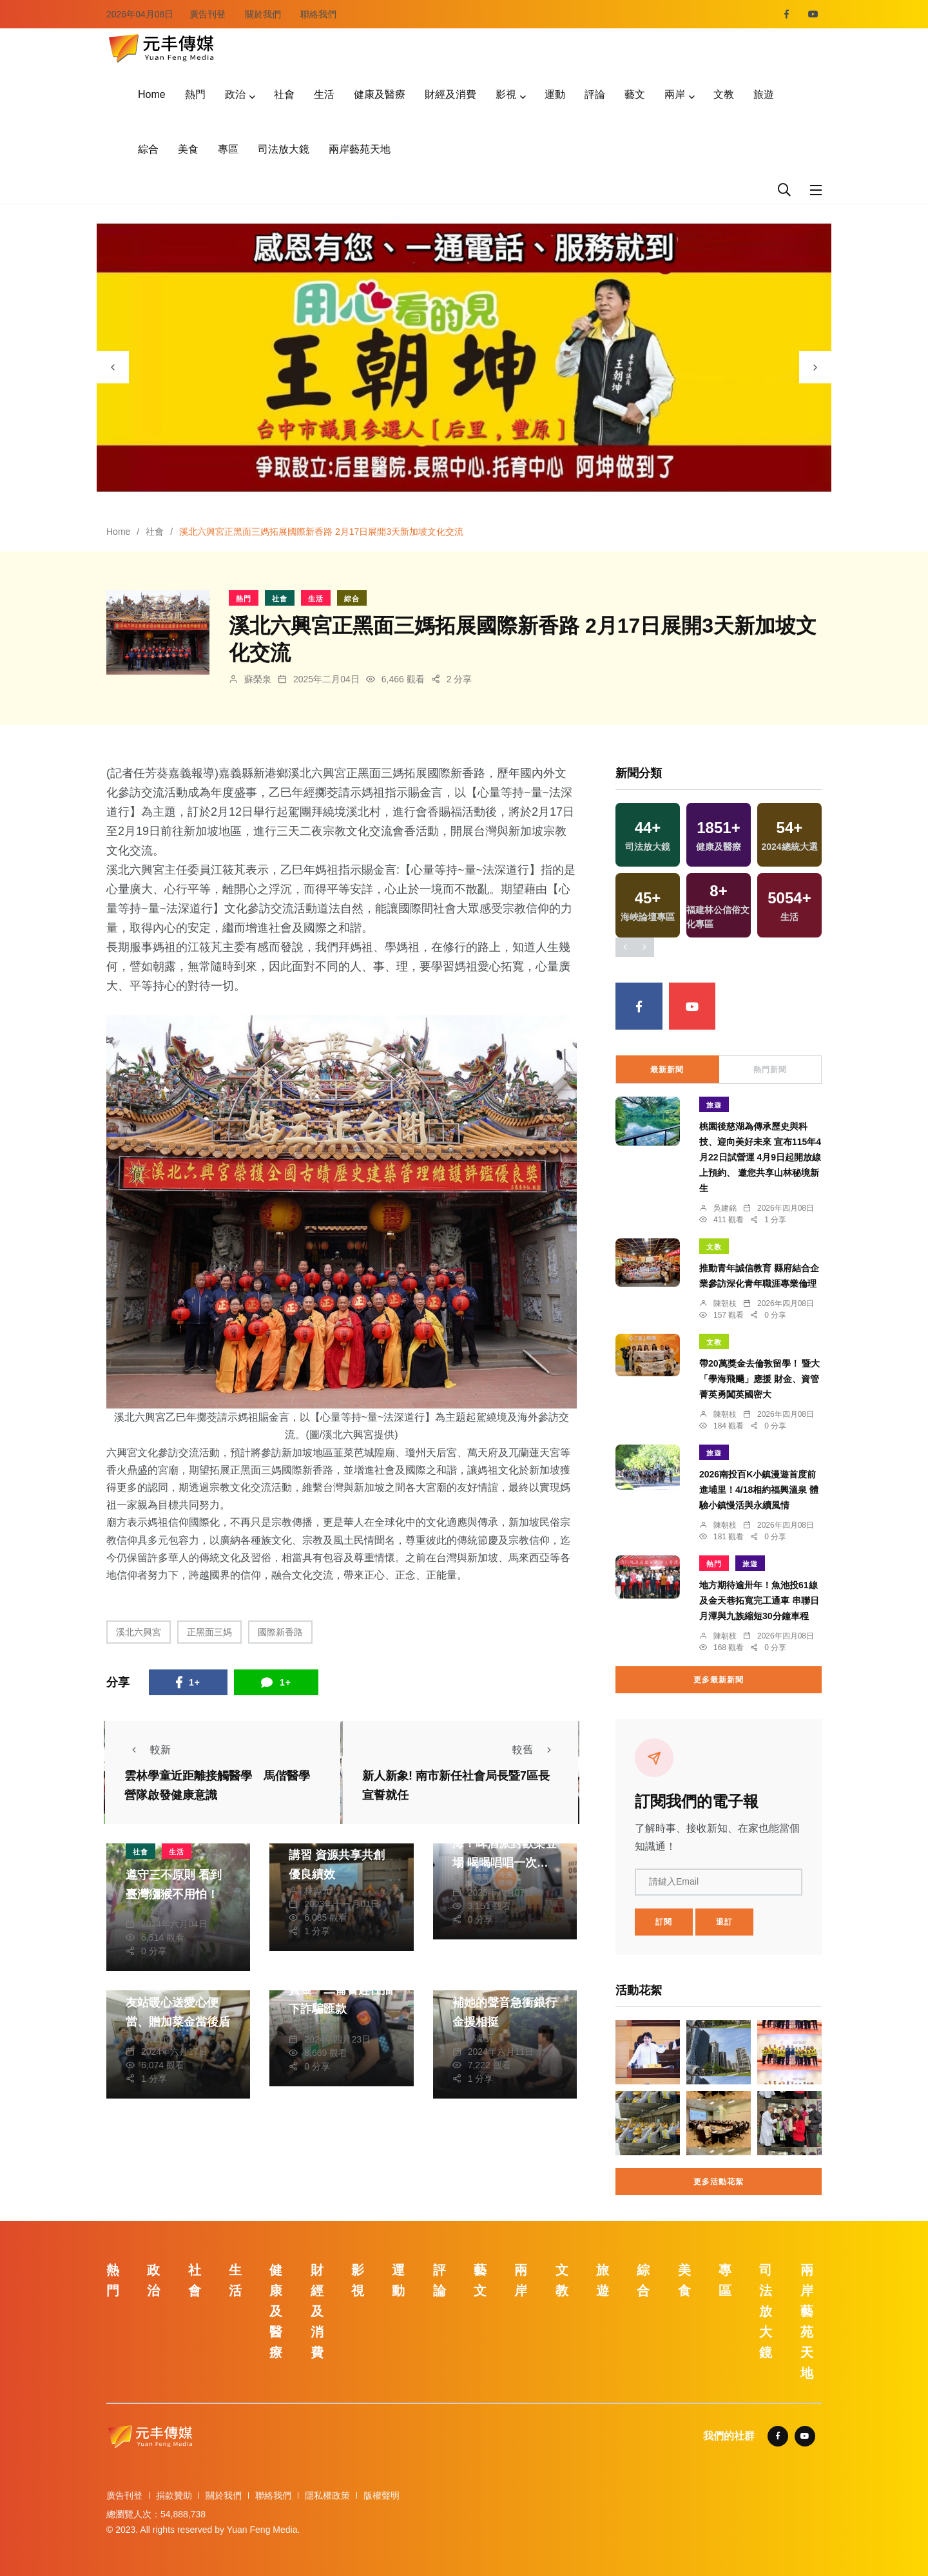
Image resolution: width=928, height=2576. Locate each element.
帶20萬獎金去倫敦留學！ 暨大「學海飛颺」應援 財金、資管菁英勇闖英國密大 (759, 1378)
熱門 (195, 94)
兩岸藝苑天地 (360, 149)
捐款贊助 (174, 2495)
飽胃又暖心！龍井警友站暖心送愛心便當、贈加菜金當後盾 (178, 2002)
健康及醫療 (379, 94)
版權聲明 (381, 2495)
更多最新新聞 (718, 1679)
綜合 (148, 149)
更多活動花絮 (718, 2181)
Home (152, 94)
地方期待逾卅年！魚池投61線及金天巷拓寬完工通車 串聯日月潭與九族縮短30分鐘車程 (759, 1600)
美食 (188, 149)
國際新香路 (280, 1632)
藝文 (634, 94)
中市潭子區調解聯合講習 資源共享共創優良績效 (341, 1855)
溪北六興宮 (138, 1632)
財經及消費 (450, 94)
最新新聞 (667, 1069)
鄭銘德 (154, 1910)
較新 (147, 1749)
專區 (228, 149)
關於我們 (263, 14)
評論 (595, 94)
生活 (324, 94)
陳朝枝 (725, 1303)
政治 (235, 94)
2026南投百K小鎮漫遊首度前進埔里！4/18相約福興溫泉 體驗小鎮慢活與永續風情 (758, 1489)
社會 (284, 94)
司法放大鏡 (283, 149)
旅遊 (763, 94)
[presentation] (113, 367)
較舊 (535, 1749)
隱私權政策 (327, 2495)
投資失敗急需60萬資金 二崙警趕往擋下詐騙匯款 (341, 1990)
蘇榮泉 (257, 679)
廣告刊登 (207, 14)
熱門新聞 (770, 1069)
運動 (555, 94)
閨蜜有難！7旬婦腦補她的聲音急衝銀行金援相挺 (504, 2002)
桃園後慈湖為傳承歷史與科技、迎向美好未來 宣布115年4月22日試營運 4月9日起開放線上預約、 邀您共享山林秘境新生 (760, 1157)
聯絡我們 (318, 14)
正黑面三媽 (209, 1632)
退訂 (724, 1922)
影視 (506, 94)
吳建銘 (725, 1208)
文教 (723, 94)
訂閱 (663, 1922)
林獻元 (317, 1890)
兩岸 (674, 94)
